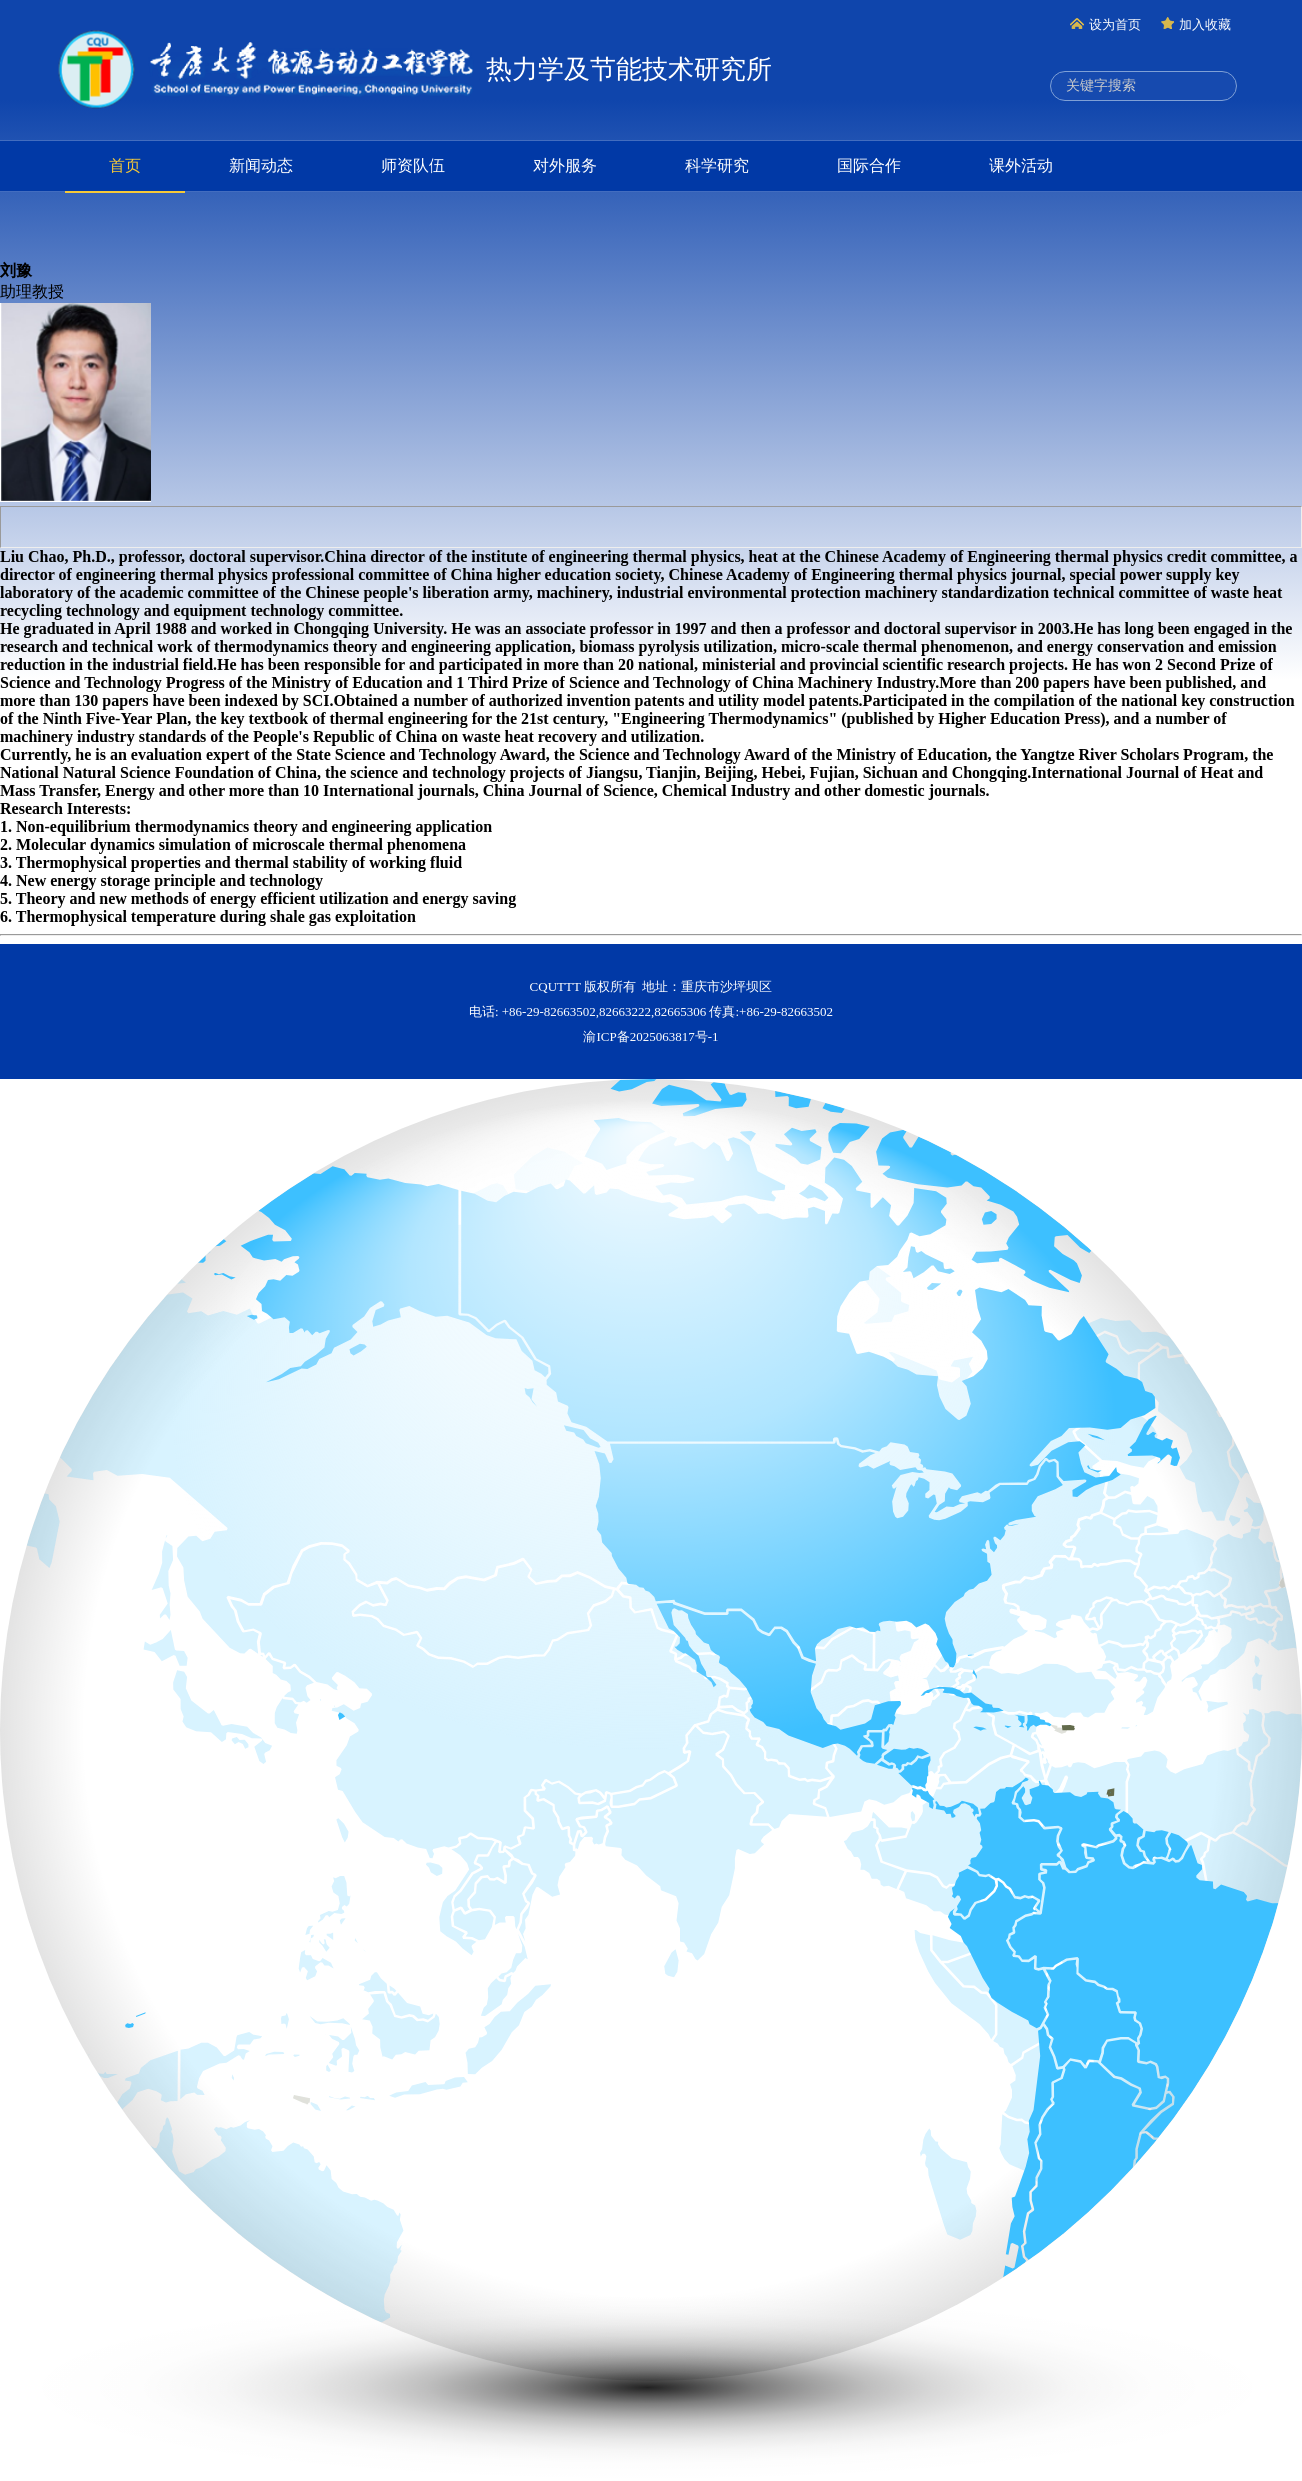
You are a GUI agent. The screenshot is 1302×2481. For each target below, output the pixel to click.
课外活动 (1021, 165)
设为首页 (1105, 24)
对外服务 (565, 165)
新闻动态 (261, 165)
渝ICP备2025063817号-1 (650, 1036)
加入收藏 (1196, 24)
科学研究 (717, 165)
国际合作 (869, 165)
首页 (125, 165)
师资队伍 (413, 165)
